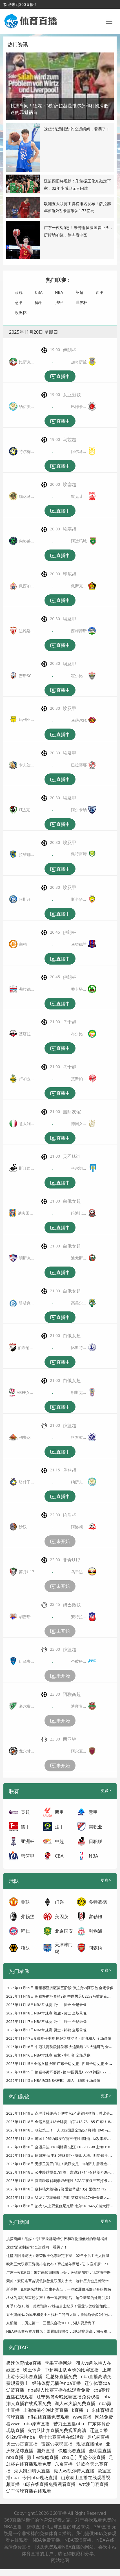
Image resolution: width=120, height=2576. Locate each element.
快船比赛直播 (71, 2450)
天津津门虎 (64, 1947)
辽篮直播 (99, 2430)
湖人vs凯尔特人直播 (74, 2471)
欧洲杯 (20, 312)
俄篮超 (69, 1425)
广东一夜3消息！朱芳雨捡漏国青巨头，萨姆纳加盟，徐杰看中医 (58, 2272)
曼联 (25, 1902)
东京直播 (64, 2464)
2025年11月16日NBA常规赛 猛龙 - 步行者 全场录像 (48, 2055)
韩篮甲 (27, 1856)
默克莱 (77, 496)
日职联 (95, 1841)
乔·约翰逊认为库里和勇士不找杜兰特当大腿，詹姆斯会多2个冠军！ (60, 2314)
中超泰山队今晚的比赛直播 (72, 2370)
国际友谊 (72, 1112)
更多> (106, 1790)
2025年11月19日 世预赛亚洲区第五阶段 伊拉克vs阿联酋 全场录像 (60, 1987)
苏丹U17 (26, 1571)
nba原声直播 (37, 2424)
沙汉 (23, 1526)
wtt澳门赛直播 (93, 2484)
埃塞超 (69, 484)
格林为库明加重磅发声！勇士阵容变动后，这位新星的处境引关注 (59, 2297)
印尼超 (69, 574)
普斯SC (25, 675)
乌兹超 (69, 439)
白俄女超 (72, 1201)
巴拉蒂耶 (79, 765)
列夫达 (25, 1437)
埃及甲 (69, 619)
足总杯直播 (98, 2437)
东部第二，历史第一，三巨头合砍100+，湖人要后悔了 (50, 2322)
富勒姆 (95, 1916)
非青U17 (71, 1560)
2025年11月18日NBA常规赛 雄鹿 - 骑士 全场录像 (46, 2013)
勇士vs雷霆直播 (22, 2444)
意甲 (19, 302)
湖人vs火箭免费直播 (75, 2403)
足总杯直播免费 (61, 2376)
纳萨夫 (77, 1482)
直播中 (60, 376)
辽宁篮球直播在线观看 (28, 2491)
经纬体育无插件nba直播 (56, 2383)
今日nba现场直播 (39, 2477)
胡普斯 (25, 1616)
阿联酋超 (72, 1694)
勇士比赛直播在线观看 (61, 2437)
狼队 (25, 1948)
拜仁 (25, 1931)
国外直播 (46, 2450)
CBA (39, 292)
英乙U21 (71, 1156)
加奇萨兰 (79, 362)
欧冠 (19, 292)
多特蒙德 (98, 1902)
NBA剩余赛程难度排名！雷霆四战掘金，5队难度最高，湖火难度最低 (62, 2331)
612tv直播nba (20, 2437)
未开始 (60, 1541)
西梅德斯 (79, 630)
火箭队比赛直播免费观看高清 (57, 2430)
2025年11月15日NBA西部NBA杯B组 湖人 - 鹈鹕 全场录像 (53, 2080)
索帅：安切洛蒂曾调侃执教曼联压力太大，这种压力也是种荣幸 (57, 2280)
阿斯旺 (25, 899)
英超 (79, 292)
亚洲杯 (27, 1841)
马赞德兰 (79, 944)
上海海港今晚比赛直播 (45, 2410)
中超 (59, 1841)
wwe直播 (82, 2417)
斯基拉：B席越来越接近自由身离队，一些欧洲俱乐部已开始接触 (58, 2289)
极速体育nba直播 (23, 2363)
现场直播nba (89, 2444)
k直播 (77, 2410)
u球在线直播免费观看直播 (49, 2484)
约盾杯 (69, 1515)
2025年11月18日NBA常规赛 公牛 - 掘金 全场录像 (46, 2004)
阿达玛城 (79, 541)
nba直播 (14, 2457)
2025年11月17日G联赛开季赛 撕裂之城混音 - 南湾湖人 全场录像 (58, 2038)
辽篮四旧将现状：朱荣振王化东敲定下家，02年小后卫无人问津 (57, 2255)
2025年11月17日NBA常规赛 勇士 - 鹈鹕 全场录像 (46, 2029)
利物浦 (95, 1931)
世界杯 (81, 302)
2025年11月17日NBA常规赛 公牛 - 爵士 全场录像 (46, 2021)
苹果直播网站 (58, 2363)
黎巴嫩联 (72, 1605)
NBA (59, 292)
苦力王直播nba (69, 2424)
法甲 (59, 302)
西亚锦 (69, 1739)
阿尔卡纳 (79, 809)
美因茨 (61, 1916)
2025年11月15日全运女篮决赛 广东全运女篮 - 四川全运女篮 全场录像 (62, 2063)
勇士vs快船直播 (42, 2457)
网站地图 (60, 2560)
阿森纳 (95, 1948)
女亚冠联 (72, 394)
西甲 (100, 292)
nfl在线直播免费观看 (48, 2417)
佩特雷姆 (79, 853)
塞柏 (23, 944)
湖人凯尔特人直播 (32, 2471)
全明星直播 (100, 2450)
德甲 (39, 302)
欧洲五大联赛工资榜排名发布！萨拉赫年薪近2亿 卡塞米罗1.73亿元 (60, 2263)
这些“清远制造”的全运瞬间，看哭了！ (77, 129)
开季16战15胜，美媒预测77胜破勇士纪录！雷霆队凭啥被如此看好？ (62, 2306)
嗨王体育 (32, 2370)
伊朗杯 (69, 350)
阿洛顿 (77, 1526)
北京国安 (64, 1931)
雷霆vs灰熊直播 (57, 2444)
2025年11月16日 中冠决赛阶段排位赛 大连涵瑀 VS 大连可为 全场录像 (63, 2046)
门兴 (59, 1902)
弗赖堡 (27, 1916)
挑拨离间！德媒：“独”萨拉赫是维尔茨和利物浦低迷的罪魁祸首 (57, 2238)
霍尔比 (77, 675)
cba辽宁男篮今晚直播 (83, 2457)
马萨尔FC (79, 720)
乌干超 (69, 1022)
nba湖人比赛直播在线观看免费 (59, 2390)
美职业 (95, 1827)
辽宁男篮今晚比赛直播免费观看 (68, 2397)
